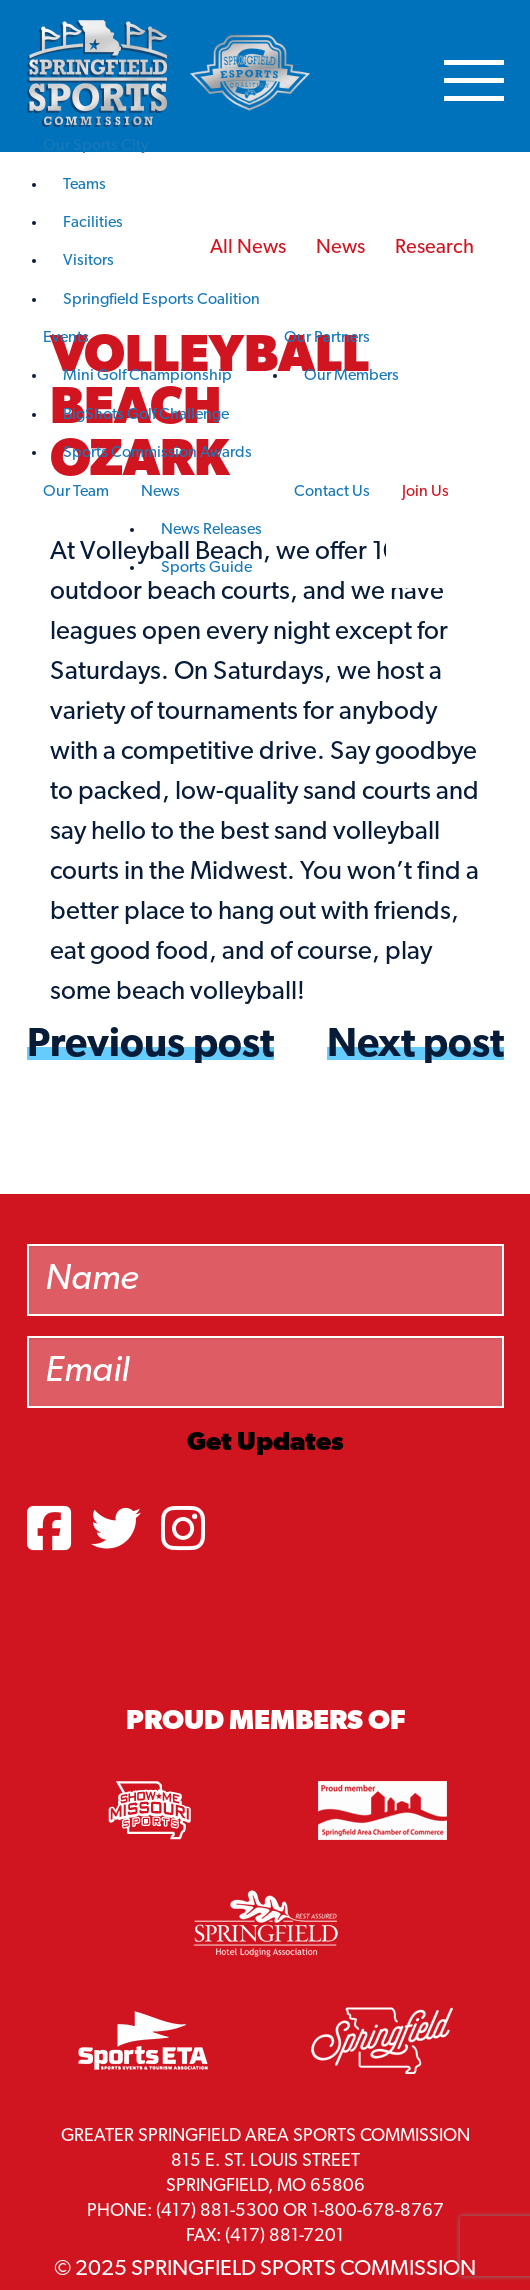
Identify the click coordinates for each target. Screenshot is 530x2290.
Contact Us (332, 492)
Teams (84, 185)
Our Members (351, 376)
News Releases (211, 530)
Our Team (76, 492)
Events (66, 338)
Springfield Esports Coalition (161, 300)
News (160, 492)
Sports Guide (206, 568)
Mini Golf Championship (147, 376)
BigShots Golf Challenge (146, 415)
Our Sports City (96, 146)
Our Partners (327, 338)
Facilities (93, 223)
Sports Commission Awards (157, 453)
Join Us (425, 492)
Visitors (88, 261)
